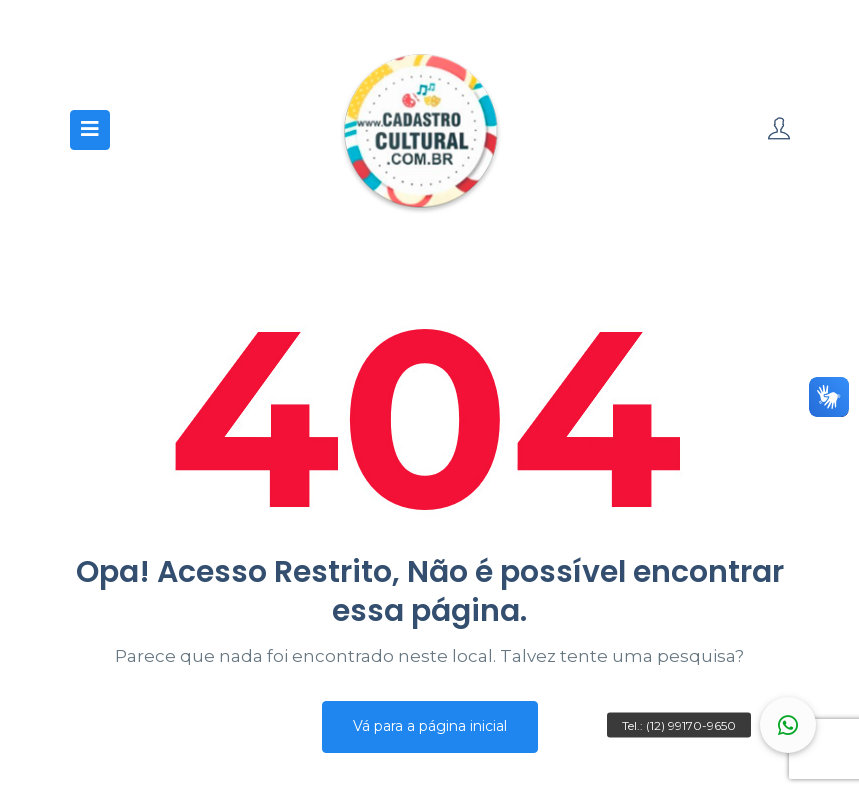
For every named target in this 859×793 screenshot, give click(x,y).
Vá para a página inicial (430, 726)
